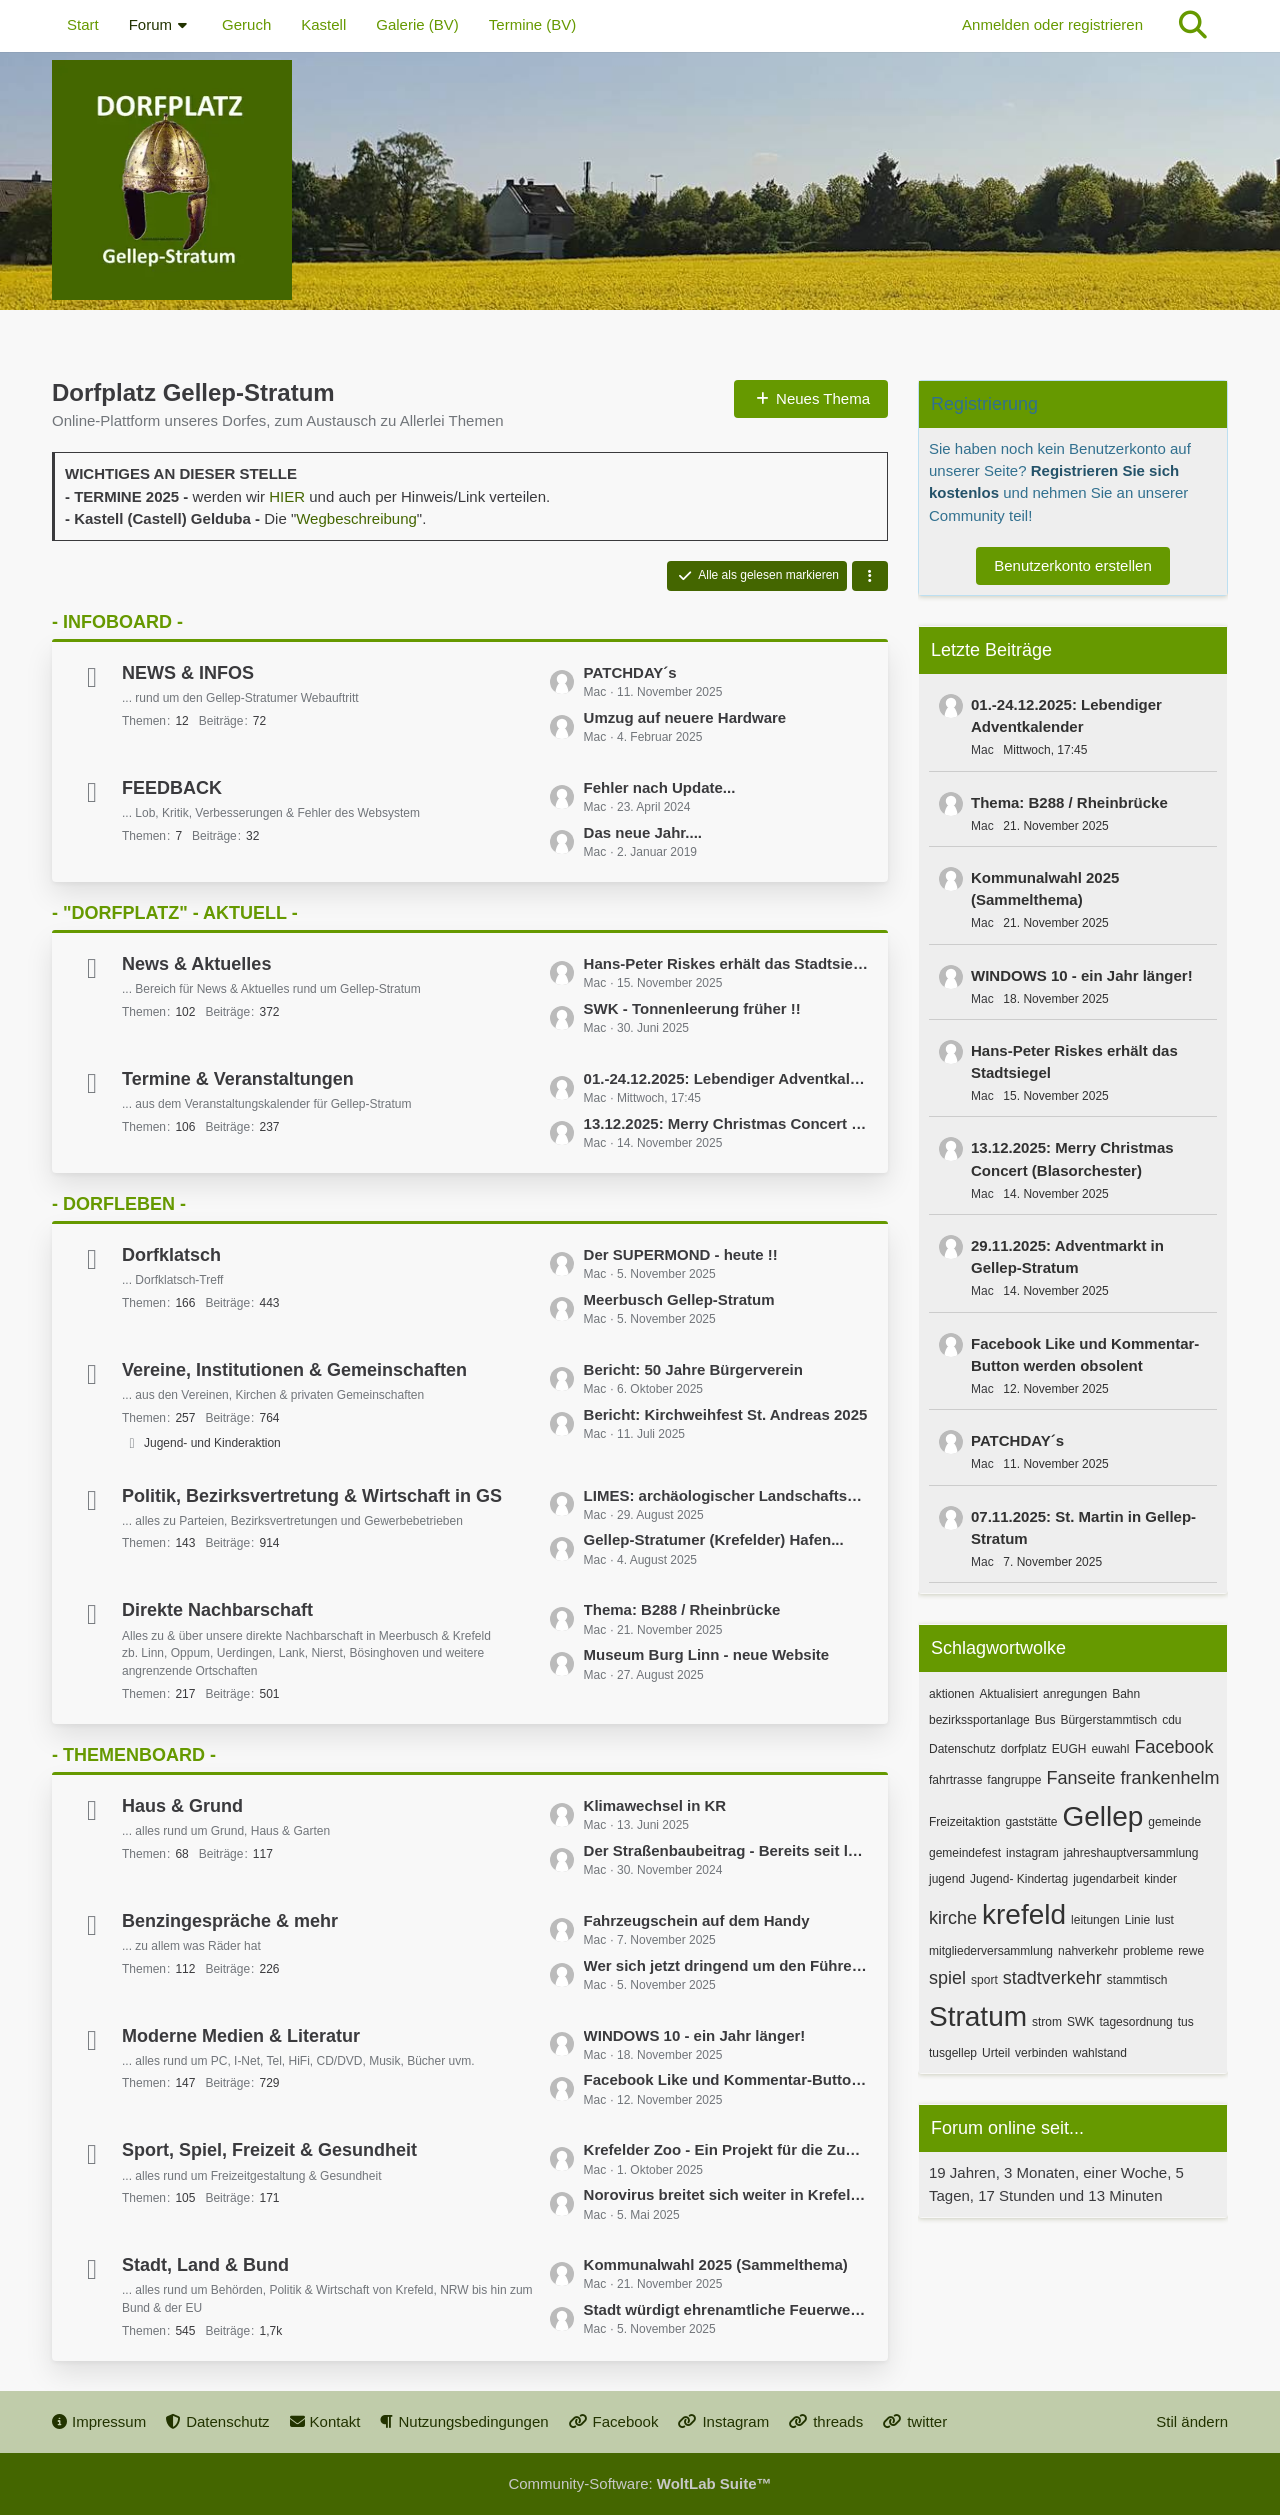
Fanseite (1080, 1778)
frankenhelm (1169, 1778)
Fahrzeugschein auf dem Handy (697, 1920)
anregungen (1075, 1694)
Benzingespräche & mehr (230, 1921)
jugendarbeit (1106, 1879)
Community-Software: (639, 2483)
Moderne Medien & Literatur (241, 2036)
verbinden (1041, 2053)
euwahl (1110, 1749)
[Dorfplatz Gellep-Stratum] (640, 180)
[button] (870, 576)
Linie (1137, 1920)
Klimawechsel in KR (655, 1805)
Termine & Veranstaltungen (238, 1079)
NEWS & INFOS (188, 673)
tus (1186, 2022)
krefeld (1024, 1914)
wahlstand (1100, 2053)
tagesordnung (1135, 2022)
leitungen (1095, 1920)
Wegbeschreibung (356, 518)
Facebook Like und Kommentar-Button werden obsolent (726, 2079)
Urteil (996, 2053)
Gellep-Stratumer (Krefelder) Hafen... (714, 1539)
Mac (982, 750)
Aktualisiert (1008, 1694)
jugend (947, 1879)
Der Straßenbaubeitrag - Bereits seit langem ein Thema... (726, 1850)
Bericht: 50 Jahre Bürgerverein (693, 1369)
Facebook (1173, 1747)
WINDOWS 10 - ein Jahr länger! (695, 2035)
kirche (953, 1918)
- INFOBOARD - (117, 622)
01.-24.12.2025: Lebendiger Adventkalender (726, 1078)
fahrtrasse (955, 1780)
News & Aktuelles (196, 964)
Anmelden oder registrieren (1052, 24)
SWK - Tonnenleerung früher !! (692, 1008)
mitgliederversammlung (991, 1951)
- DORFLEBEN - (119, 1204)
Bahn (1126, 1694)
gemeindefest (965, 1853)
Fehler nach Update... (660, 787)
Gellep (1102, 1816)
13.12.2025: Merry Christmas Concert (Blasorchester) (726, 1123)
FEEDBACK (172, 788)
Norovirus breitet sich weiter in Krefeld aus (726, 2194)
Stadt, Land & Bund (205, 2265)
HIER (287, 496)
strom (1047, 2022)
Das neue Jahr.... (643, 832)
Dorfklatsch (171, 1255)
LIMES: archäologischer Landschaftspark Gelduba (726, 1495)
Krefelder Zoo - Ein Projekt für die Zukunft (726, 2149)
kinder (1160, 1879)
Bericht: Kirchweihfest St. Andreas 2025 (726, 1414)
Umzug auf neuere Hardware (685, 717)
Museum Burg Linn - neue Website (707, 1654)
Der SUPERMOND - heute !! (681, 1254)
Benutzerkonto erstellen (1073, 565)
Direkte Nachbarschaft (217, 1610)
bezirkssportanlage (979, 1720)
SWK (1080, 2022)
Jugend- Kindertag (1019, 1879)
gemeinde (1174, 1822)
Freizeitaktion (964, 1822)
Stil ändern (1192, 2421)
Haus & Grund (182, 1806)
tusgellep (953, 2053)
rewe (1191, 1951)
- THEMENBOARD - (134, 1755)
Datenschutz (962, 1749)
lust (1164, 1920)
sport (984, 1980)
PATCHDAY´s (630, 672)
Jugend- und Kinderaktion (212, 1443)
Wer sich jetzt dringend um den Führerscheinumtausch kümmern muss (726, 1965)
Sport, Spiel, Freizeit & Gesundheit (269, 2150)
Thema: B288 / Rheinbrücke (682, 1609)
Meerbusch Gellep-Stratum (679, 1299)
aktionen (951, 1694)
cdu (1171, 1720)
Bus (1045, 1720)
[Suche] (1193, 25)
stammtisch (1137, 1980)
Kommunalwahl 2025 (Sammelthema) (716, 2264)
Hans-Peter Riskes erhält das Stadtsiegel (726, 963)
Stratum (978, 2016)
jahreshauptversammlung (1131, 1853)
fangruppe (1014, 1780)
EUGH (1069, 1749)
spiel (947, 1978)
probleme (1148, 1951)
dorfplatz (1024, 1749)
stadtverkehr (1052, 1978)
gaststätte (1031, 1822)
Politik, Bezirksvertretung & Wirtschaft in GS (312, 1496)
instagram (1032, 1853)
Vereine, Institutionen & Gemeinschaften (294, 1370)
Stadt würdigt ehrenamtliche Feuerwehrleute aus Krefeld (726, 2309)
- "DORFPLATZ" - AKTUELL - (175, 913)
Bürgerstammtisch (1108, 1720)
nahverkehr (1088, 1951)
